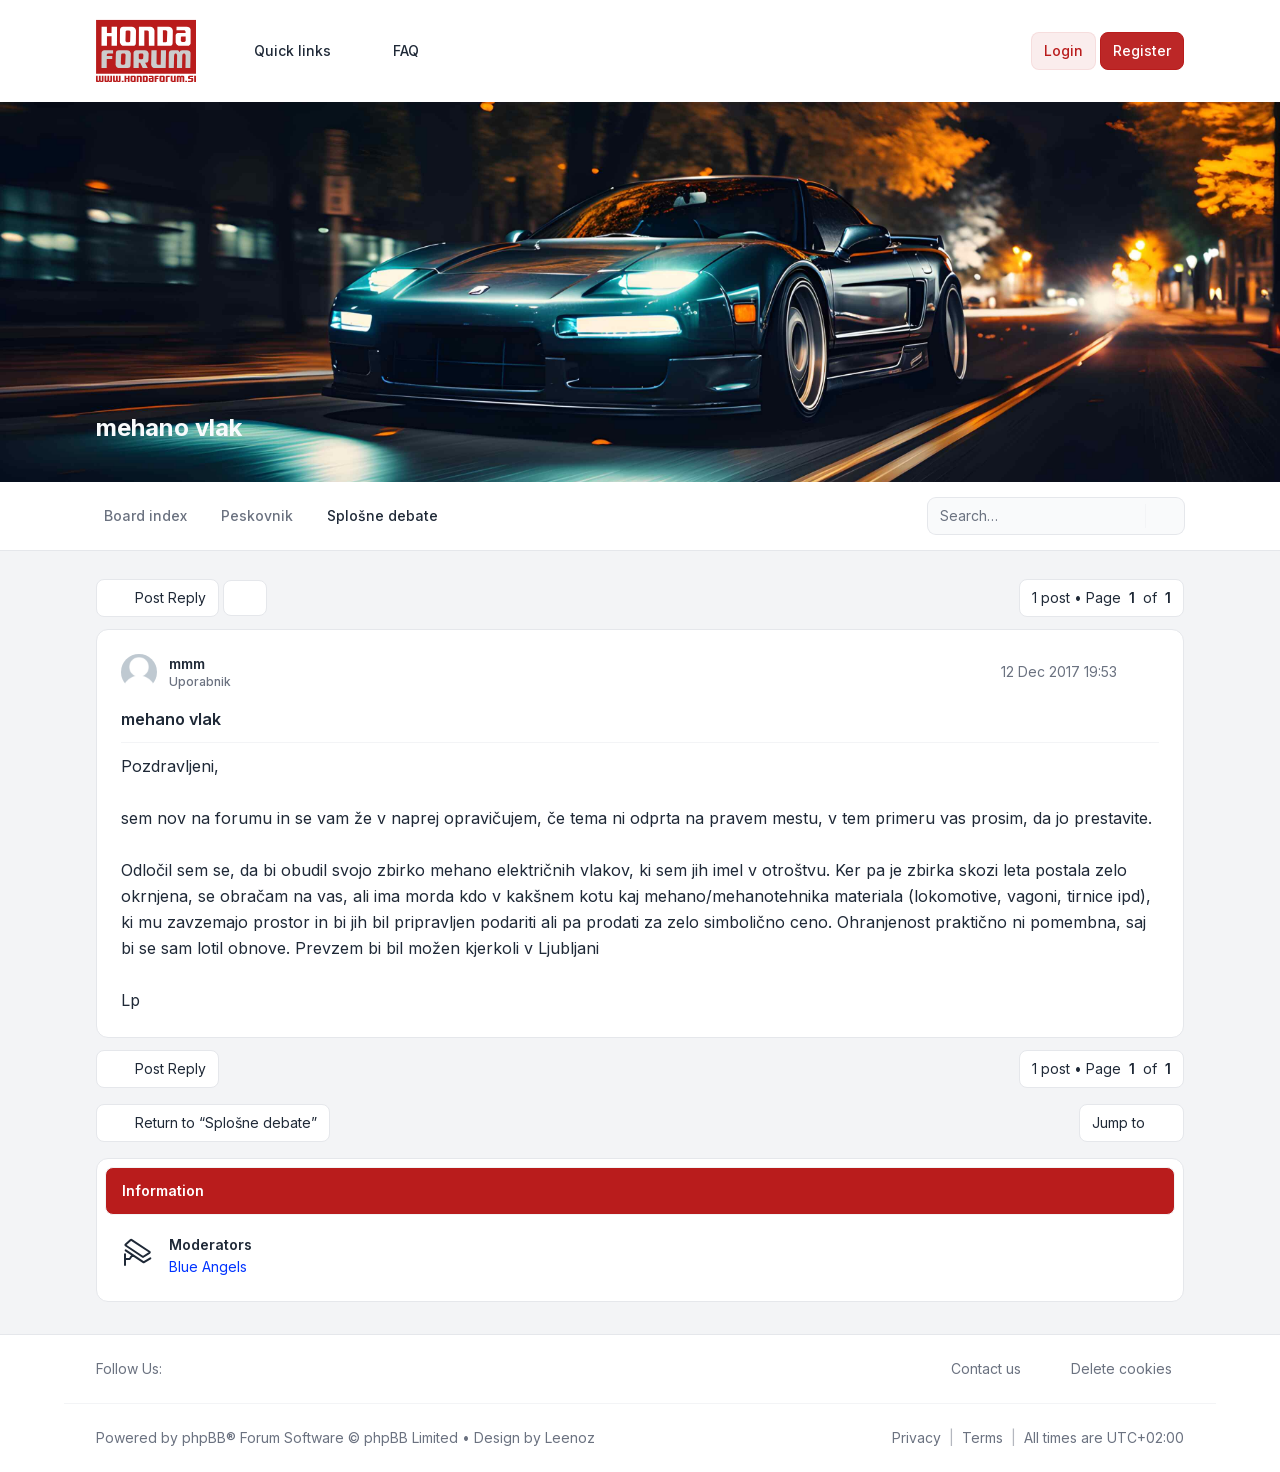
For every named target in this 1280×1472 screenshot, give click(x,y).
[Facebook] (174, 1369)
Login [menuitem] (1063, 50)
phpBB (204, 1437)
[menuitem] (283, 51)
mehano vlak (171, 719)
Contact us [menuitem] (973, 1369)
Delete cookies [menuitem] (1108, 1369)
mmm (187, 663)
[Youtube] (206, 1369)
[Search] (1128, 516)
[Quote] (1142, 671)
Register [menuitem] (1142, 50)
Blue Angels (208, 1266)
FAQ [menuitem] (393, 51)
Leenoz (570, 1437)
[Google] (222, 1369)
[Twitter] (190, 1369)
